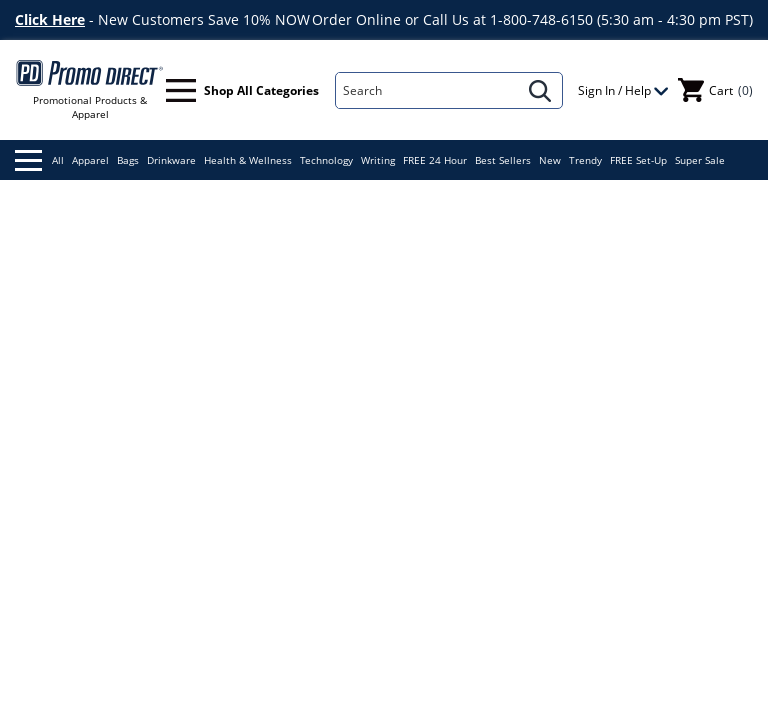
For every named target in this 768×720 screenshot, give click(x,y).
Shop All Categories (242, 90)
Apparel (90, 160)
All (39, 160)
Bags (128, 160)
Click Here (50, 19)
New (550, 160)
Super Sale (700, 160)
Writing (378, 160)
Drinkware (171, 160)
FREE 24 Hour (435, 160)
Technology (326, 160)
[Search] (427, 90)
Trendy (585, 160)
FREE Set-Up (638, 160)
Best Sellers (503, 160)
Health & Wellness (248, 160)
